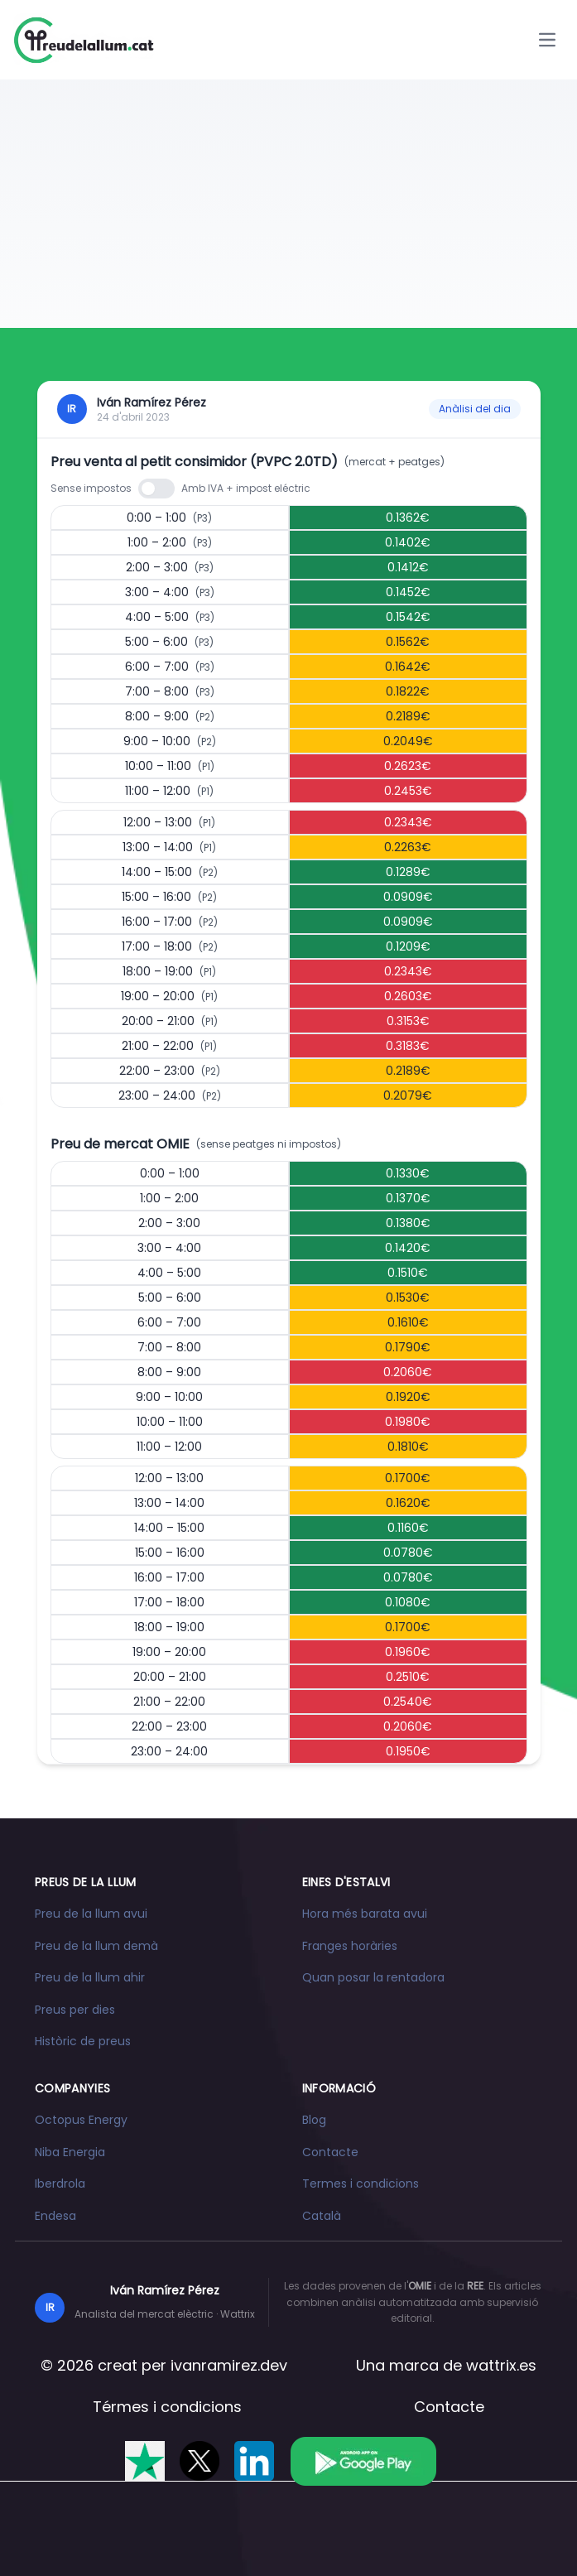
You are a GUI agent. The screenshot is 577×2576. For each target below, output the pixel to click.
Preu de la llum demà (96, 1946)
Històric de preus (83, 2041)
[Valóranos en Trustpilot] (145, 2461)
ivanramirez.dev (229, 2365)
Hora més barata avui (364, 1913)
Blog (314, 2119)
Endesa (55, 2216)
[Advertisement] (288, 204)
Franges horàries (349, 1946)
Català (321, 2216)
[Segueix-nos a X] (199, 2461)
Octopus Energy (81, 2119)
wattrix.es (501, 2365)
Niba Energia (70, 2152)
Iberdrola (60, 2183)
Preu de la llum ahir (90, 1977)
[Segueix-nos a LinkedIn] (254, 2461)
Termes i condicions (360, 2183)
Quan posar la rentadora (373, 1977)
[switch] (156, 488)
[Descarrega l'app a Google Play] (363, 2461)
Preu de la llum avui (91, 1913)
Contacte (330, 2152)
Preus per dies (75, 2009)
